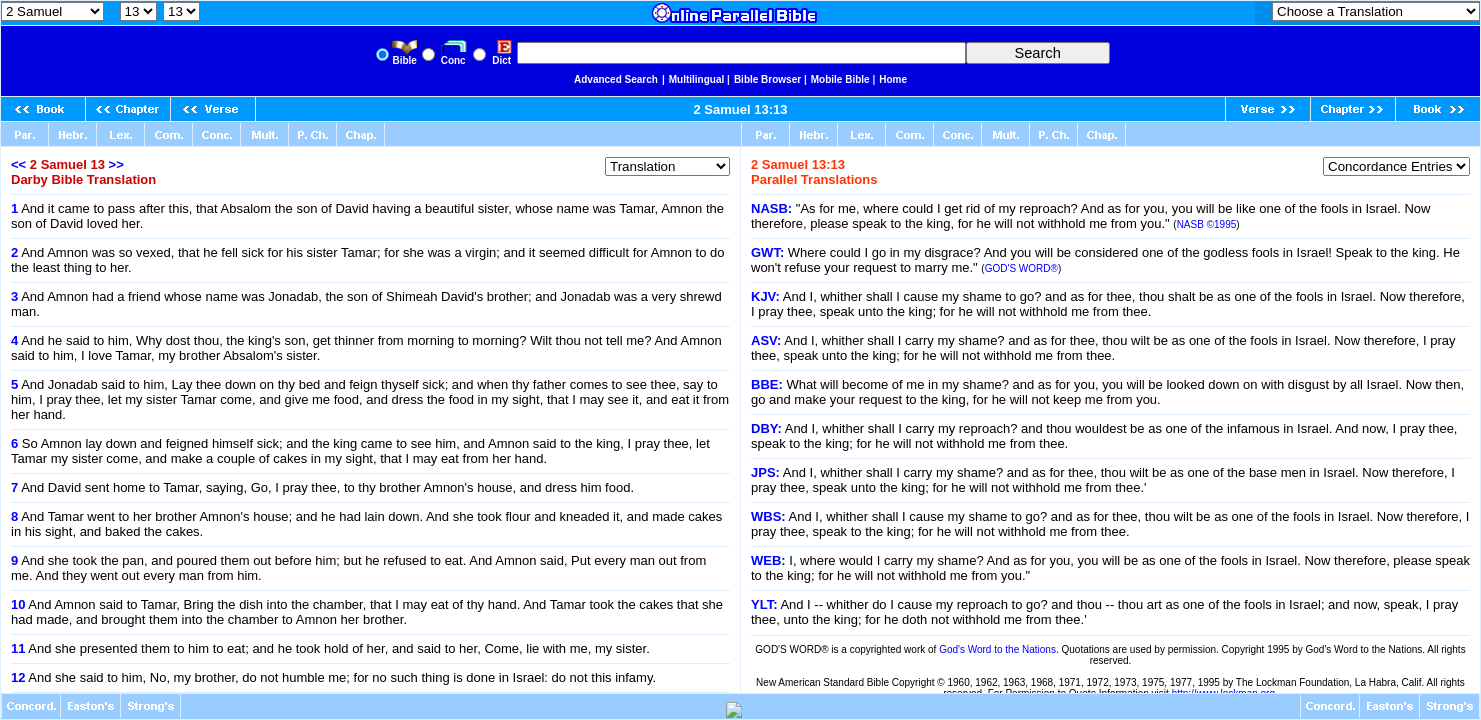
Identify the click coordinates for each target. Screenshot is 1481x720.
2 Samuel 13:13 (741, 109)
